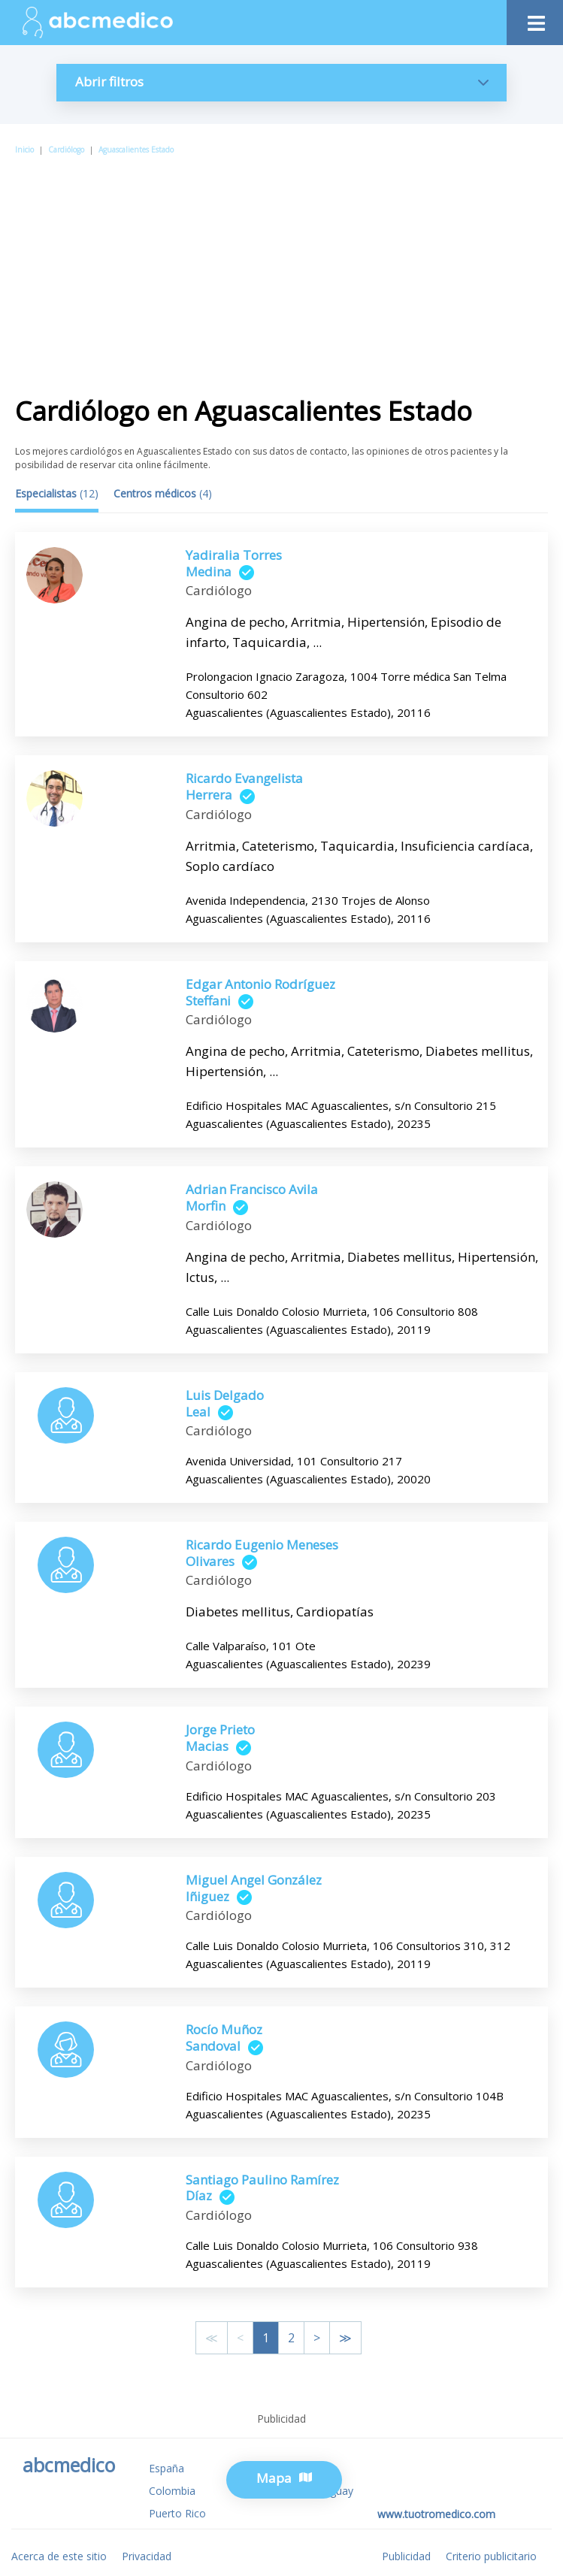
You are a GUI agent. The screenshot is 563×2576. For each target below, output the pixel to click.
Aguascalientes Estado (136, 149)
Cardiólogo (66, 149)
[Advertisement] (281, 270)
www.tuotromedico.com (436, 2514)
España (166, 2468)
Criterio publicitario (491, 2556)
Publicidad (406, 2556)
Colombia (172, 2491)
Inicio (24, 149)
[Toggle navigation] (535, 19)
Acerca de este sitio (59, 2556)
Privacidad (146, 2556)
